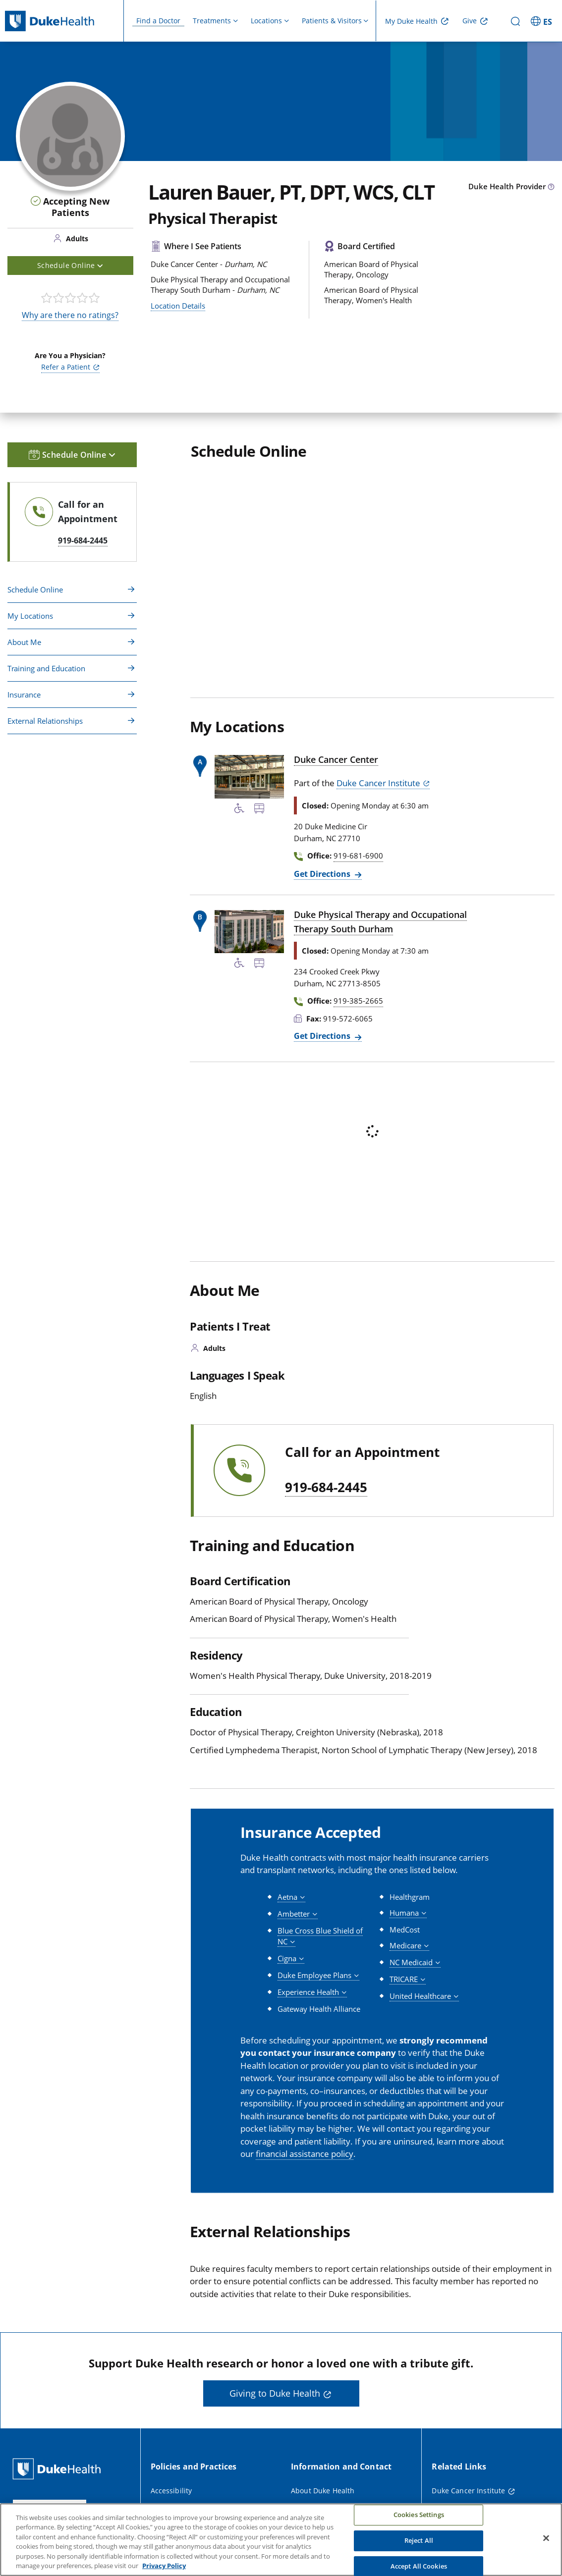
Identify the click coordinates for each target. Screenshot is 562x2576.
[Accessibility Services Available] (239, 810)
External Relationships (45, 721)
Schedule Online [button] (70, 265)
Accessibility (171, 2490)
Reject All (418, 2540)
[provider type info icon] (551, 187)
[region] (281, 2539)
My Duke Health (411, 21)
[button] (291, 1897)
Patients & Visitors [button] (332, 20)
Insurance (24, 694)
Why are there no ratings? (70, 315)
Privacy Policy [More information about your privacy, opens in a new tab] (164, 2565)
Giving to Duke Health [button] (274, 2393)
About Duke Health (322, 2490)
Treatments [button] (212, 20)
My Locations (30, 616)
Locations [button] (266, 20)
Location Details (178, 306)
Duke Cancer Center (336, 759)
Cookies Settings (418, 2515)
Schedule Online (35, 589)
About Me (24, 642)
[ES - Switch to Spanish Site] (543, 21)
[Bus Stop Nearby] (259, 810)
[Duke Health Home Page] (58, 2468)
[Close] (546, 2538)
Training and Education (46, 668)
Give (469, 20)
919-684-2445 (326, 1487)
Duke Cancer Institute (378, 783)
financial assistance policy (304, 2153)
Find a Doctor (158, 20)
